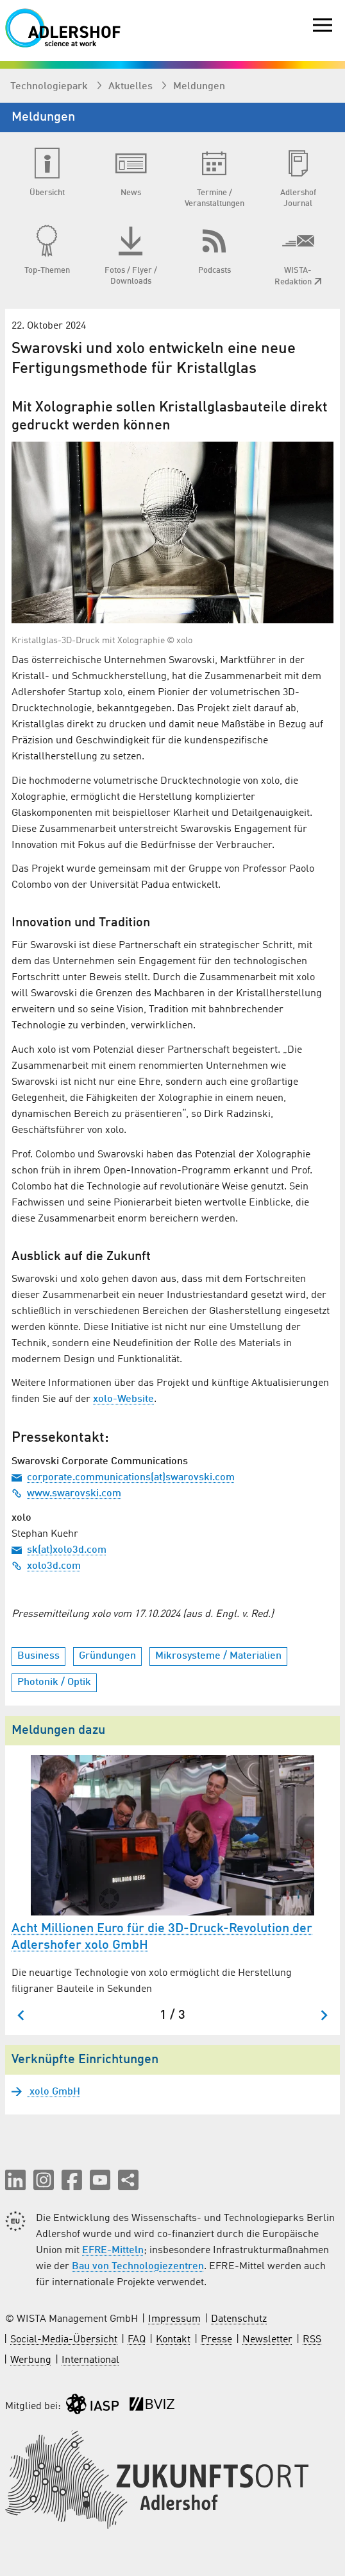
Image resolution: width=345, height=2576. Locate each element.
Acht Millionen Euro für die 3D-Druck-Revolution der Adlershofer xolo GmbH (162, 1937)
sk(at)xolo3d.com (59, 1550)
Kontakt (173, 2340)
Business (38, 1656)
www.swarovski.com (66, 1494)
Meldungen (199, 87)
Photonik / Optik (54, 1682)
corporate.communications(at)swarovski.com (123, 1478)
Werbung (30, 2360)
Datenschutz (239, 2319)
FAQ (137, 2340)
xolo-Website (123, 1399)
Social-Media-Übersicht (63, 2340)
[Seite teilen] (128, 2180)
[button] (15, 2180)
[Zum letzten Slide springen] (21, 2015)
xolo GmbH (53, 2092)
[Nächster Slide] (323, 2015)
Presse (216, 2340)
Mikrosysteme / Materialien (218, 1656)
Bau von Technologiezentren (138, 2266)
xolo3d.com (46, 1566)
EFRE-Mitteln (113, 2250)
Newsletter (267, 2340)
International (90, 2360)
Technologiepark (50, 87)
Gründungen (107, 1656)
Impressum (174, 2319)
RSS (312, 2340)
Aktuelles (131, 87)
